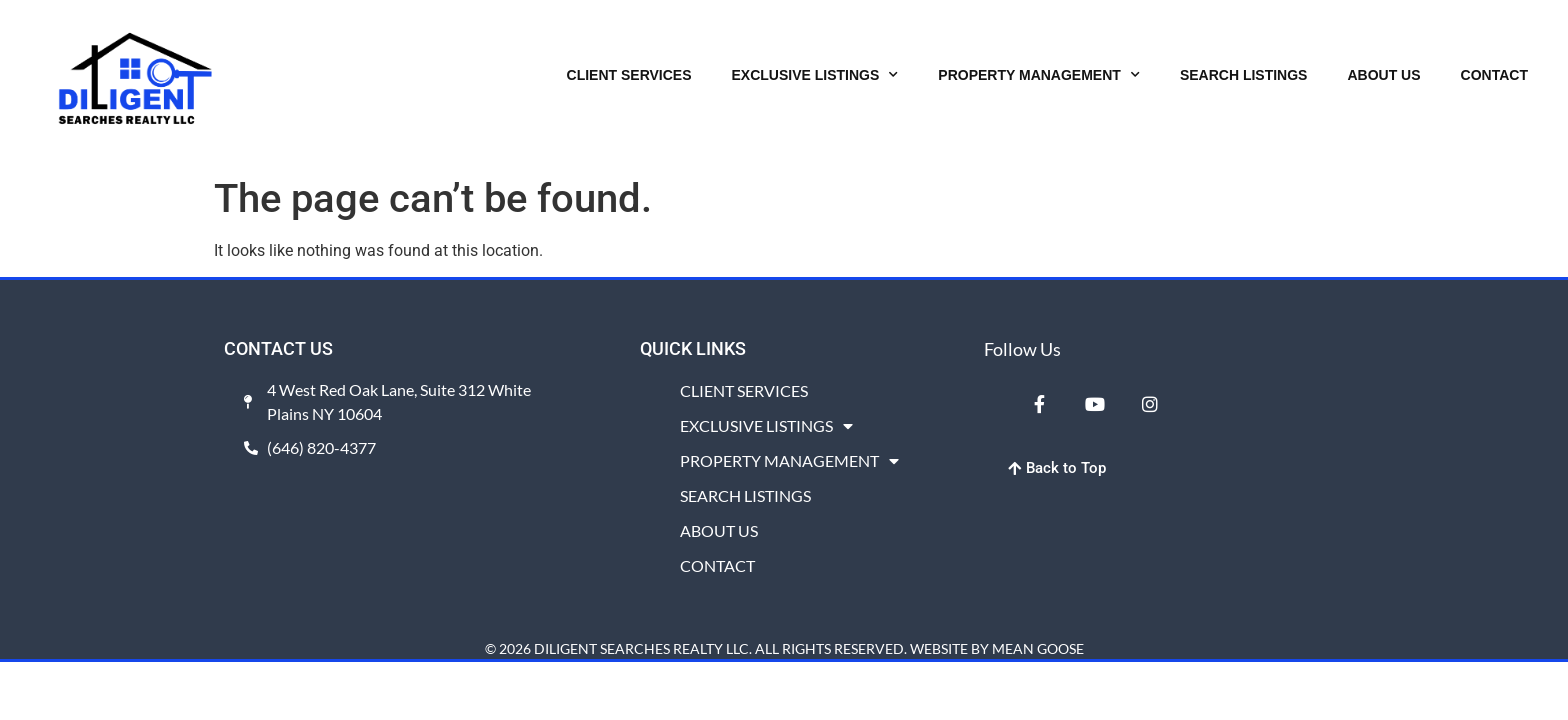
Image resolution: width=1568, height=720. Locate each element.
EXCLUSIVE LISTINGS (815, 75)
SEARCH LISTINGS (1244, 75)
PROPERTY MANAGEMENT (1039, 75)
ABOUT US (1383, 75)
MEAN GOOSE (1038, 648)
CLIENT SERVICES (629, 75)
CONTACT (1494, 75)
